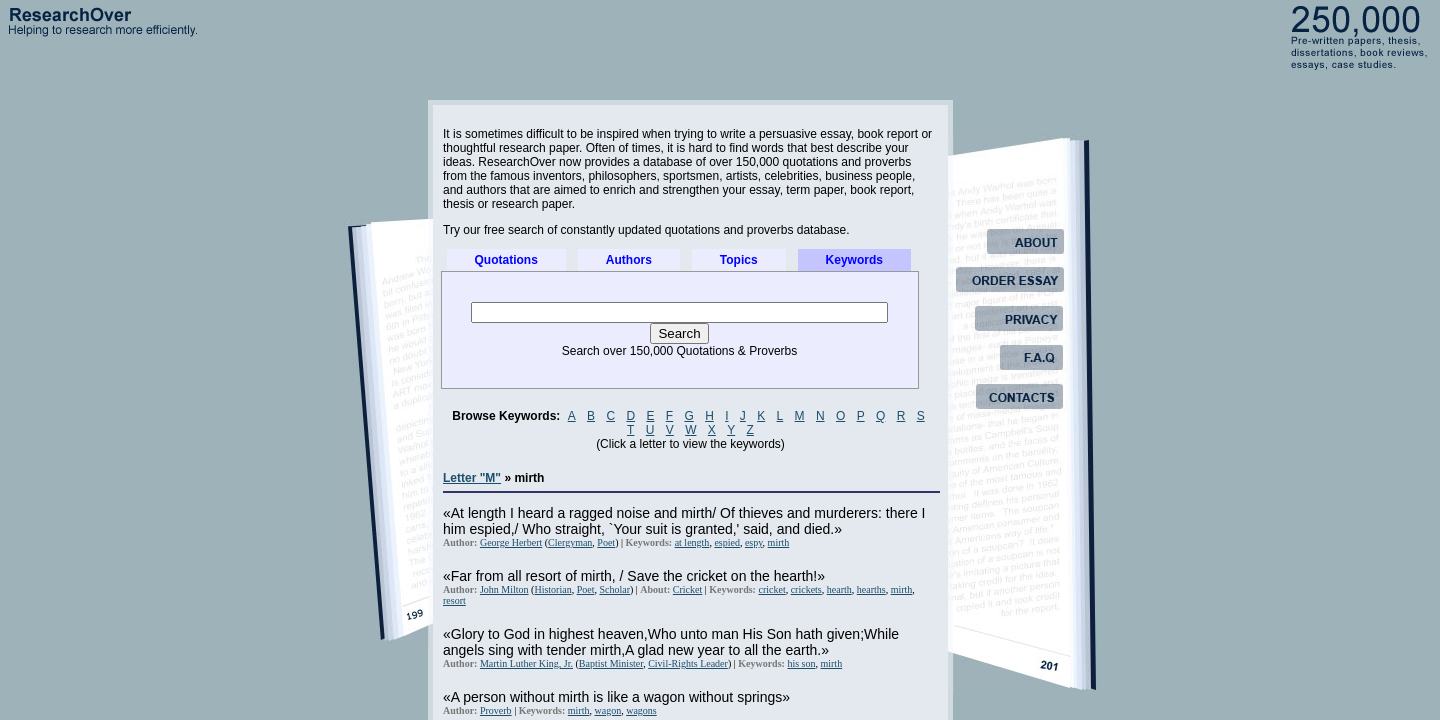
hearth (839, 589)
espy (754, 542)
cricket (771, 589)
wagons (641, 710)
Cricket (687, 589)
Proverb (496, 710)
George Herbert (511, 542)
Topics (739, 260)
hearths (871, 589)
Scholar (614, 589)
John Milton (504, 589)
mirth (779, 542)
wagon (607, 710)
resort (454, 600)
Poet (606, 542)
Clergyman (570, 542)
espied (727, 542)
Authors (629, 260)
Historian (552, 589)
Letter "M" (472, 478)
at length (692, 542)
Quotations (506, 260)
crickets (806, 589)
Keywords (854, 260)
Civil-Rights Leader (688, 663)
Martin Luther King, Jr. (526, 663)
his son (801, 663)
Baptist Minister (611, 663)
